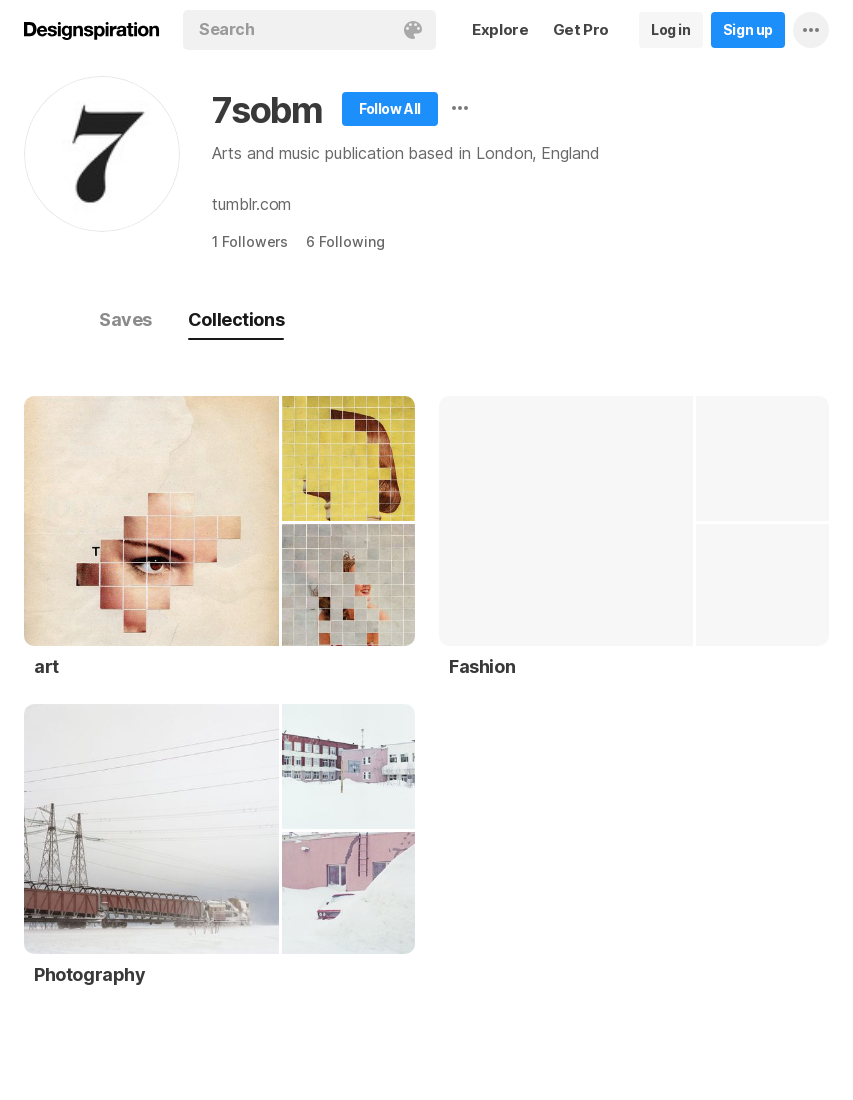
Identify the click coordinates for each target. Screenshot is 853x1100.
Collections (236, 319)
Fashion (482, 666)
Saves (125, 319)
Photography (90, 974)
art (46, 666)
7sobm (267, 110)
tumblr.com (251, 204)
